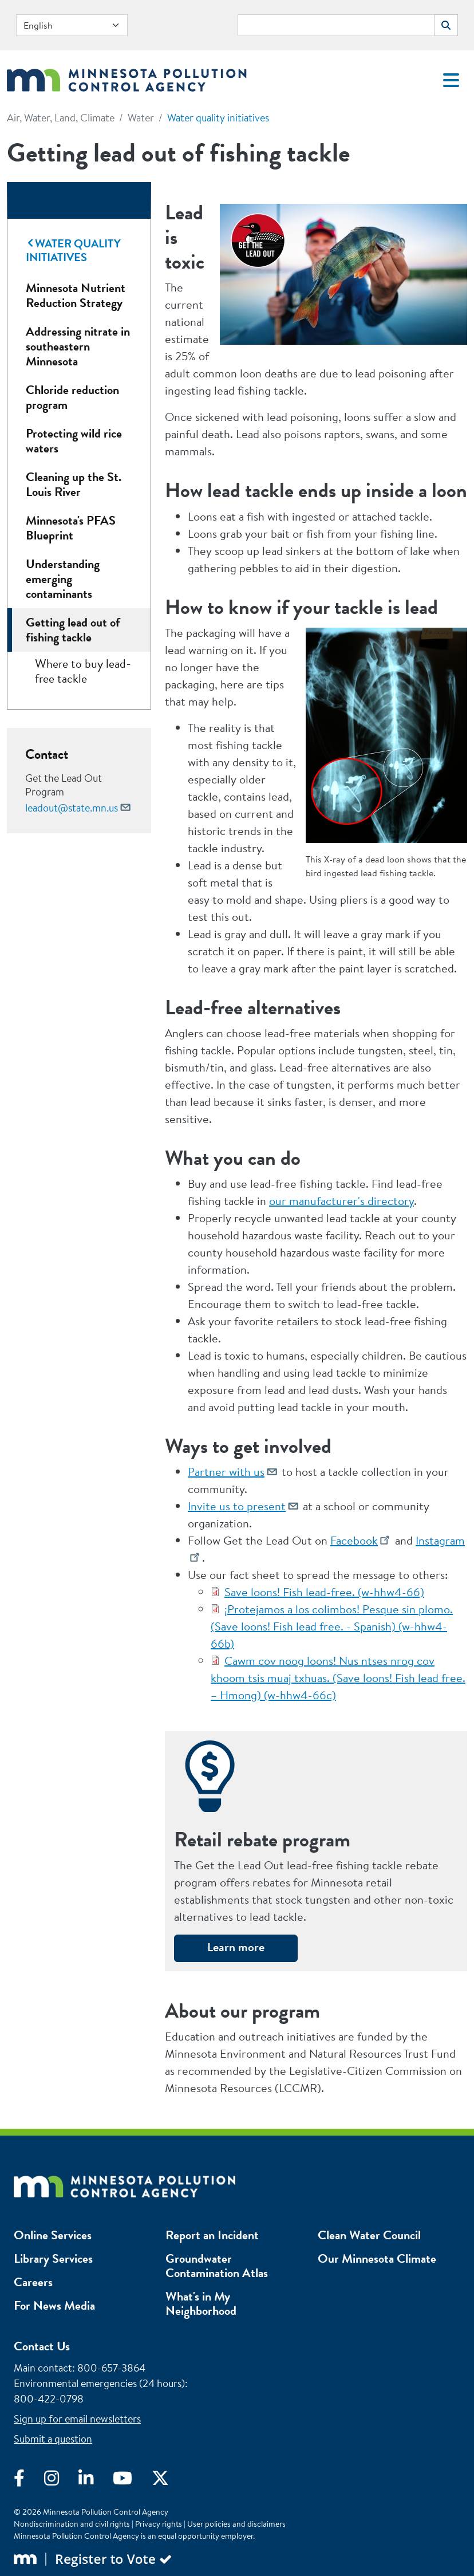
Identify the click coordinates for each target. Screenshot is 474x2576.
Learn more (235, 1947)
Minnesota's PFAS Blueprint (71, 527)
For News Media (54, 2305)
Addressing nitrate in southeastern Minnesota (78, 346)
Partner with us (226, 1471)
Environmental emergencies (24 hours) (99, 2383)
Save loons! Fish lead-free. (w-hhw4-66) (324, 1592)
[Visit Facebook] (29, 2481)
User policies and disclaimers (236, 2524)
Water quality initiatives (218, 118)
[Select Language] (72, 25)
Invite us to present (237, 1506)
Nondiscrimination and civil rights (72, 2524)
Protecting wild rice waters (74, 440)
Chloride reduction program (72, 397)
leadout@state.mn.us (71, 808)
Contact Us (42, 2346)
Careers (33, 2282)
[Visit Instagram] (61, 2481)
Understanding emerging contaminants (63, 578)
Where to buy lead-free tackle (83, 671)
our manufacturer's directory (341, 1200)
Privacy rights (158, 2524)
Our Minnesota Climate (377, 2258)
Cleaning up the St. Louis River (73, 484)
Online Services (53, 2235)
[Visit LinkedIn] (95, 2481)
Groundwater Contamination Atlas (216, 2266)
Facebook (354, 1540)
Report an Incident (212, 2235)
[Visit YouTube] (132, 2481)
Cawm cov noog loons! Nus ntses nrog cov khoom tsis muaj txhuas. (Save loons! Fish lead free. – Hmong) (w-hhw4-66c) (338, 1678)
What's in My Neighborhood (200, 2303)
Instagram (440, 1540)
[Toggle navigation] (451, 80)
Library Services (53, 2258)
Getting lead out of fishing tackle (73, 629)
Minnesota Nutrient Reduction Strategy (75, 295)
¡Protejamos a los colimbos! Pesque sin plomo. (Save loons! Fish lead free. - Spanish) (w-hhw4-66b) (332, 1626)
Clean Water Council (369, 2235)
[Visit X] (169, 2481)
